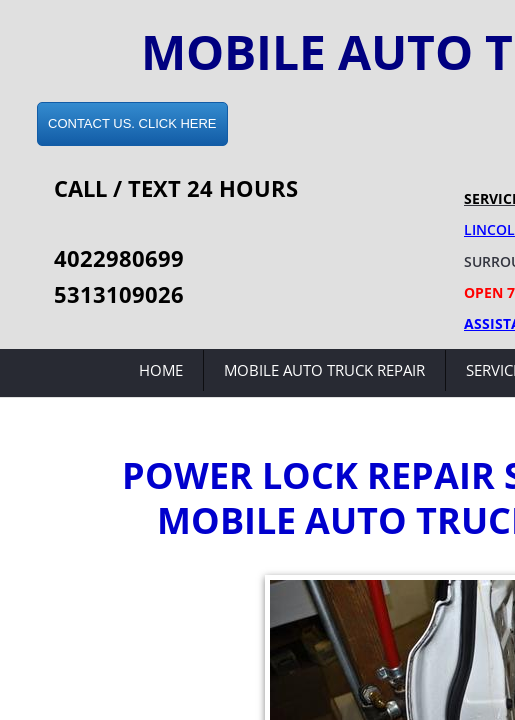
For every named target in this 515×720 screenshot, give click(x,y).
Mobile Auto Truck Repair (324, 370)
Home (161, 370)
